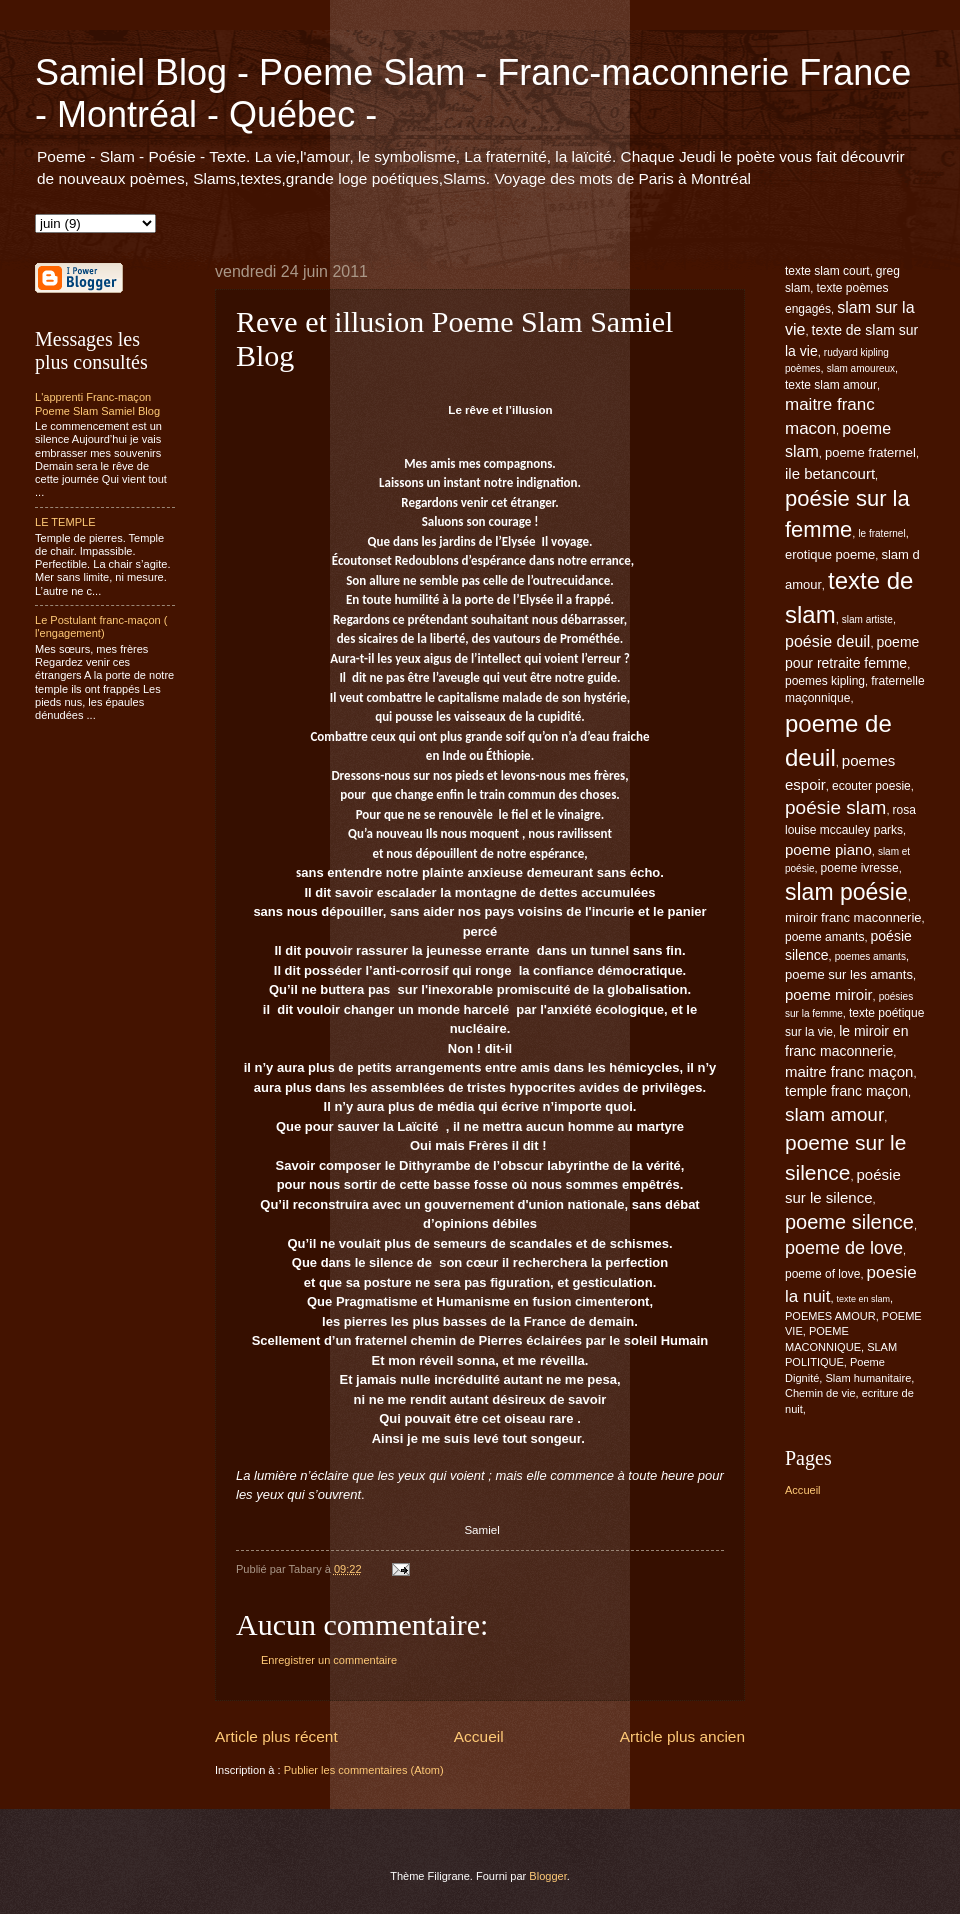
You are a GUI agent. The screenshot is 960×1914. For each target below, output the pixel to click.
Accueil (479, 1736)
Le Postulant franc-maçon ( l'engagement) (101, 626)
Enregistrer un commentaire (329, 1660)
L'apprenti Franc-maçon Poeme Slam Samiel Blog (97, 403)
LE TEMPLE (65, 522)
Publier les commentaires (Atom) (364, 1770)
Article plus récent (276, 1736)
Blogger (547, 1876)
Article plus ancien (682, 1736)
